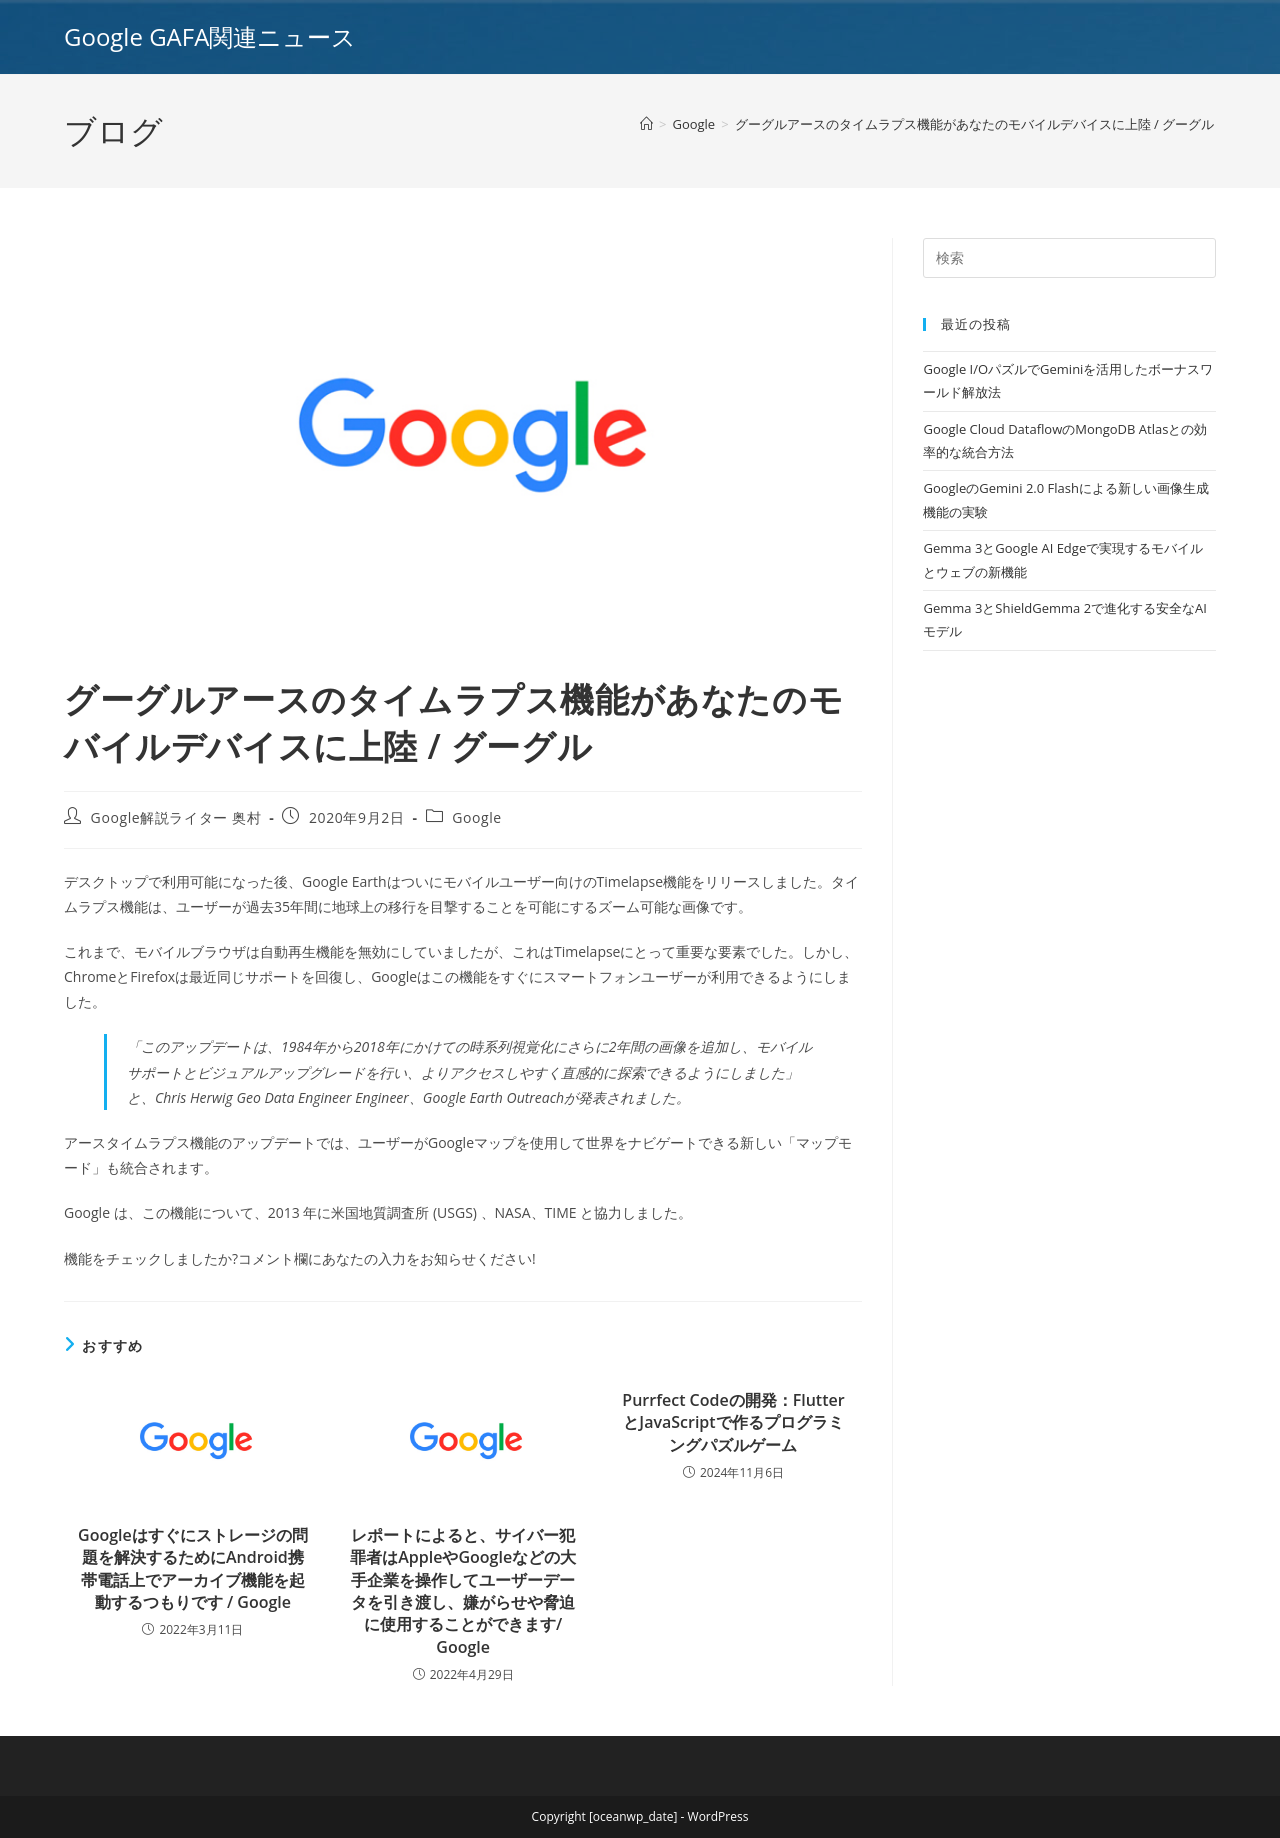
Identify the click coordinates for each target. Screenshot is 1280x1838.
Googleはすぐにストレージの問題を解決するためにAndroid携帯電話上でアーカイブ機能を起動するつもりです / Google (193, 1568)
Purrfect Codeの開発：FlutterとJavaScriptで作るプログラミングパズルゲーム (733, 1422)
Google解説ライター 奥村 (176, 817)
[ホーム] (646, 124)
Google (477, 817)
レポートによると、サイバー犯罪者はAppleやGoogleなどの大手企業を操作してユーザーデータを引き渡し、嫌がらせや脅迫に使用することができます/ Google (463, 1591)
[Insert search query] (1069, 258)
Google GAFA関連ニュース (210, 36)
